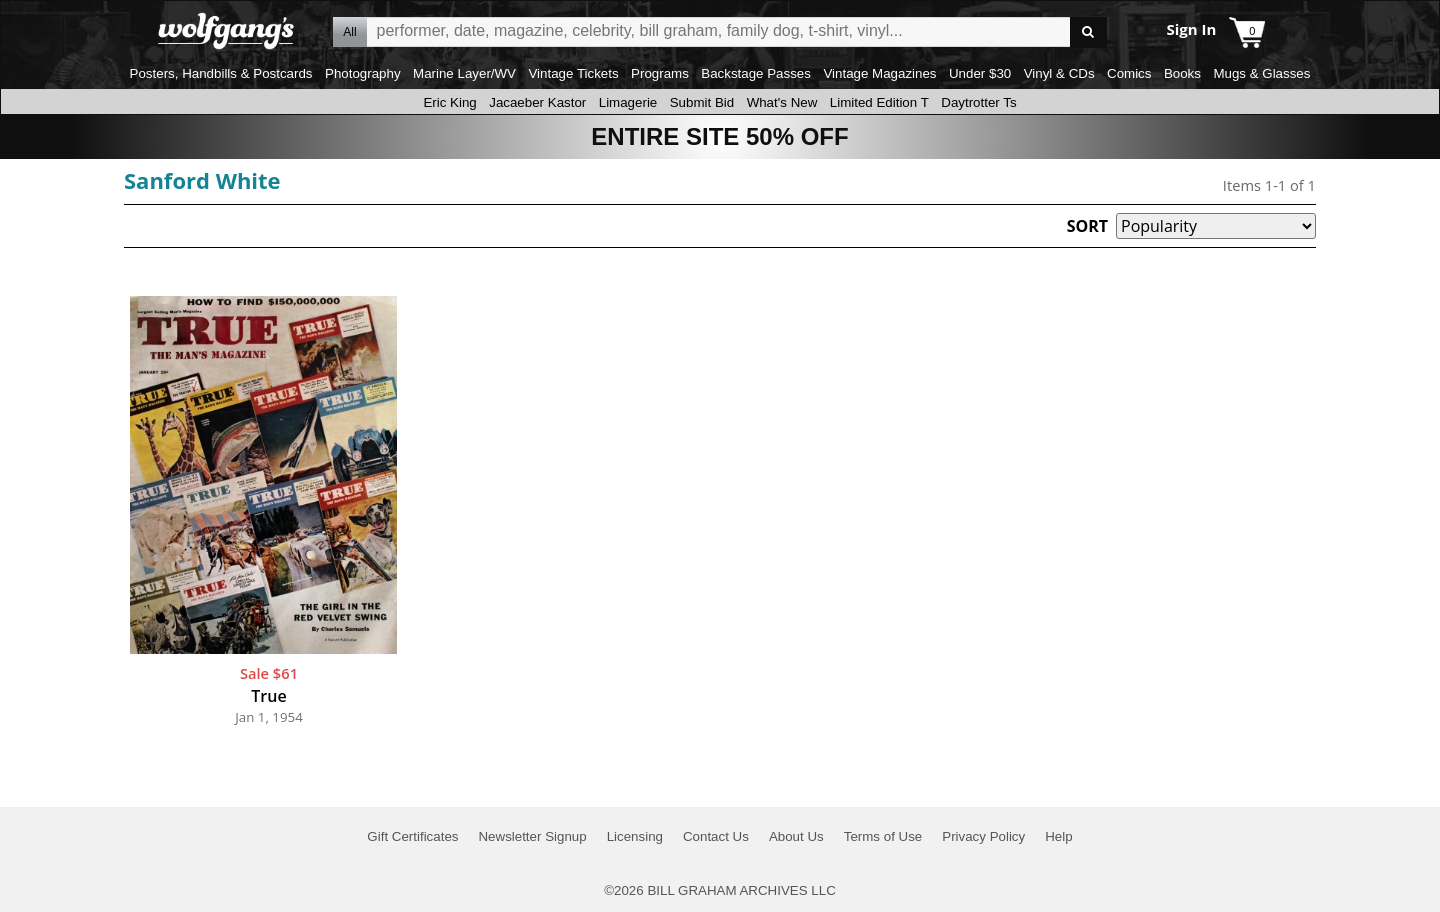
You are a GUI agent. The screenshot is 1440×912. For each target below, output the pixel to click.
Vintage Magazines (879, 73)
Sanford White (202, 180)
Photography (363, 73)
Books (1182, 73)
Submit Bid (702, 102)
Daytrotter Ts (978, 102)
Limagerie (628, 102)
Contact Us (716, 836)
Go (1088, 32)
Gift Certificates (412, 836)
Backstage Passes (756, 73)
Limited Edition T (879, 102)
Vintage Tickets (573, 73)
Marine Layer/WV (464, 73)
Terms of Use (883, 836)
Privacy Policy (983, 836)
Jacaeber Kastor (537, 102)
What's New (782, 102)
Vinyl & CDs (1059, 73)
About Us (796, 836)
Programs (660, 73)
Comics (1129, 73)
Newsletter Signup (532, 836)
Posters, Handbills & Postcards (221, 73)
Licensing (635, 836)
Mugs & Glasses (1261, 73)
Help (1058, 836)
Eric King (449, 102)
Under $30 (980, 73)
